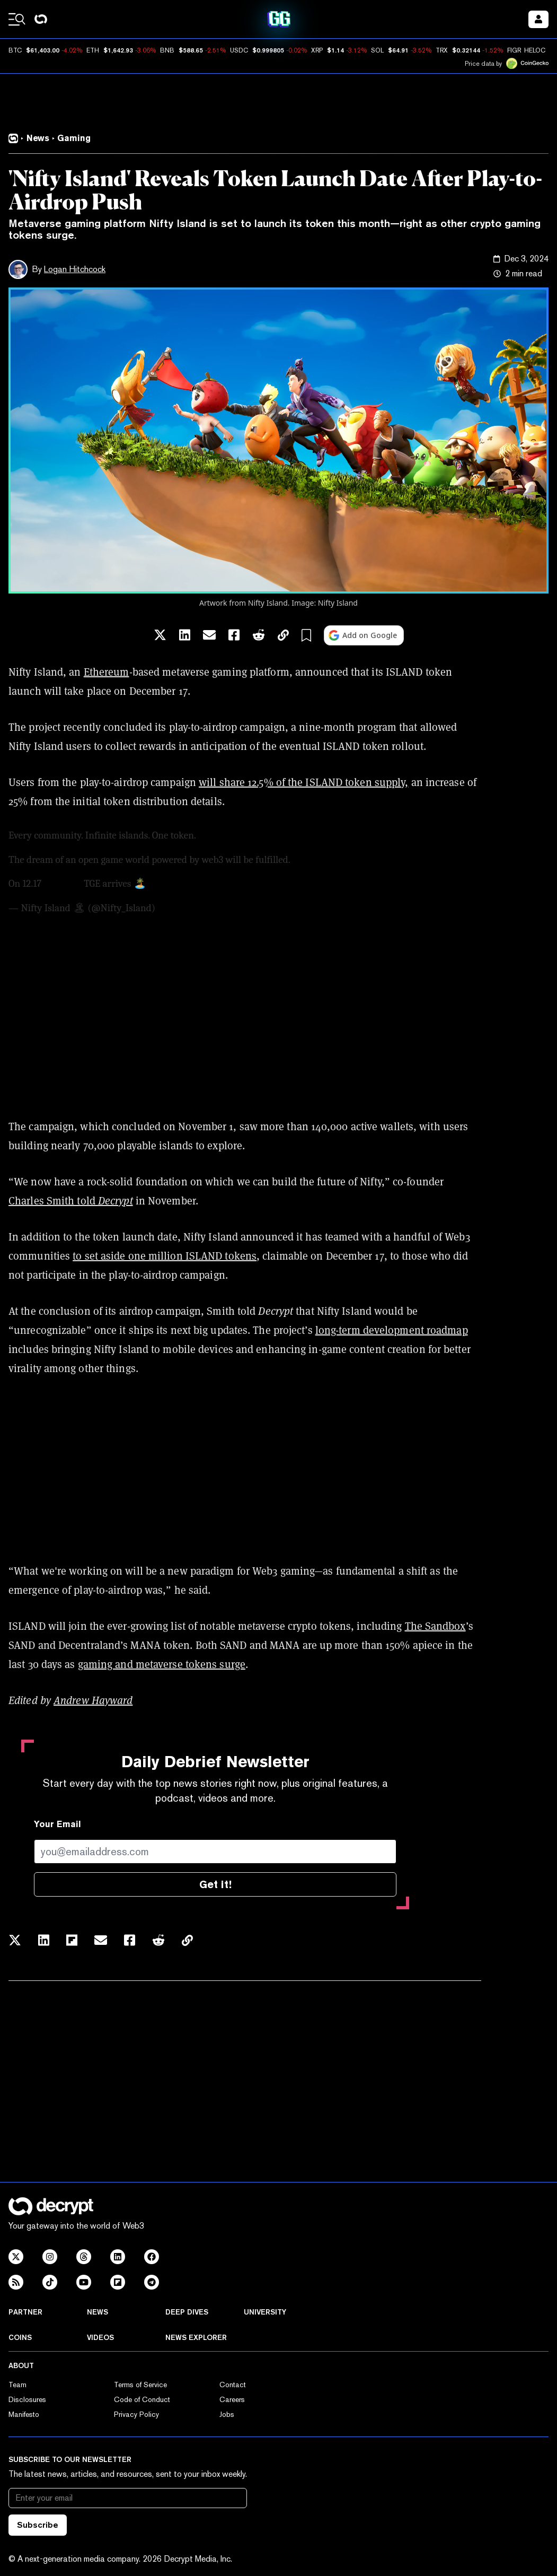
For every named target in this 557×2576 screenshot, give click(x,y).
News (97, 2312)
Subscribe (37, 2525)
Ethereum (106, 672)
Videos (100, 2337)
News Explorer (196, 2337)
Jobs (226, 2414)
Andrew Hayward (93, 1700)
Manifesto (23, 2414)
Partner (25, 2312)
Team (17, 2384)
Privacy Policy (136, 2414)
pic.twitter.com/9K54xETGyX (208, 883)
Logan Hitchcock (74, 269)
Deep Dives (186, 2312)
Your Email (57, 1824)
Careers (232, 2399)
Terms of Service (140, 2384)
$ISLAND (63, 883)
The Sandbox (435, 1626)
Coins (20, 2337)
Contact (232, 2384)
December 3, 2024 (193, 908)
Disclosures (27, 2399)
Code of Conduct (142, 2399)
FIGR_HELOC (526, 50)
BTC (15, 50)
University (265, 2312)
